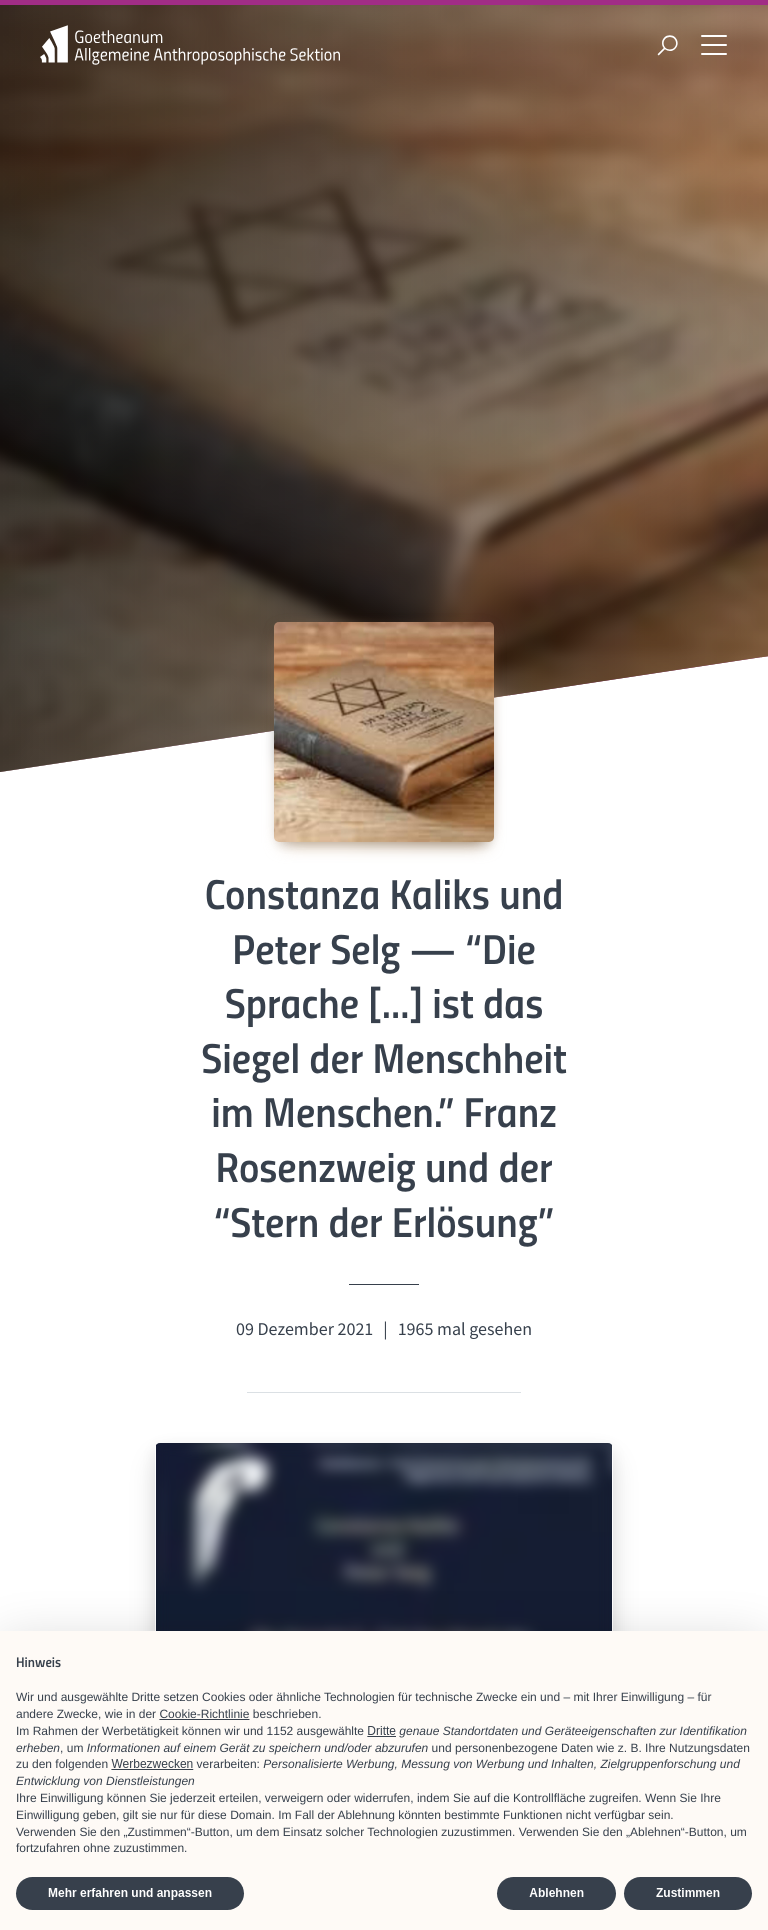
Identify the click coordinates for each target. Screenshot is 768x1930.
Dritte (381, 1731)
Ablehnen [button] (556, 1893)
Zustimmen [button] (688, 1893)
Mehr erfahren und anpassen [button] (130, 1893)
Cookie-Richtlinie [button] (204, 1714)
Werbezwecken (152, 1764)
